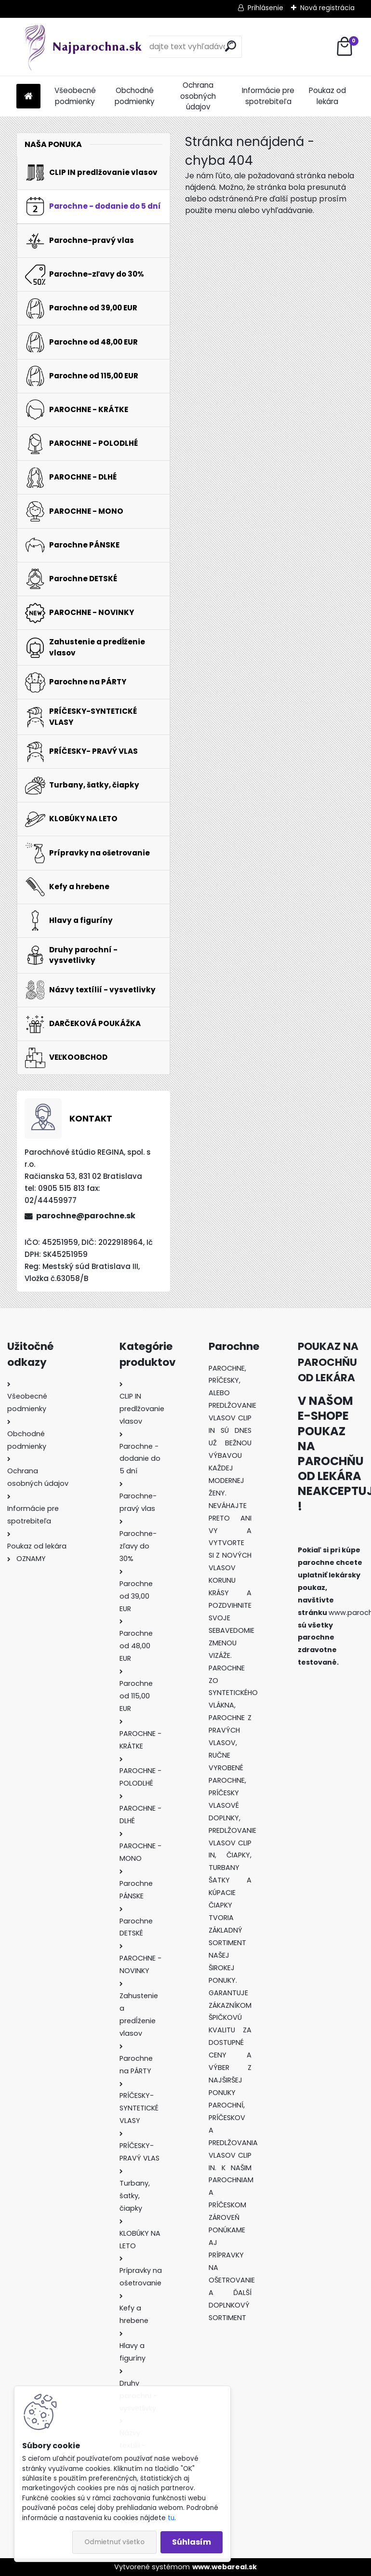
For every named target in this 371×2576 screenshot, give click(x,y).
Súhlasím (191, 2542)
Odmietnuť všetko (114, 2542)
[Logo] (82, 47)
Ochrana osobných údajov (198, 96)
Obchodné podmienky (135, 96)
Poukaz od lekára (327, 96)
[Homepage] (28, 96)
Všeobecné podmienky (75, 96)
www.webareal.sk (224, 2567)
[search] (230, 46)
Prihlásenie (265, 8)
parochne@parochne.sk (85, 1215)
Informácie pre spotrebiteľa (268, 96)
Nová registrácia (327, 8)
